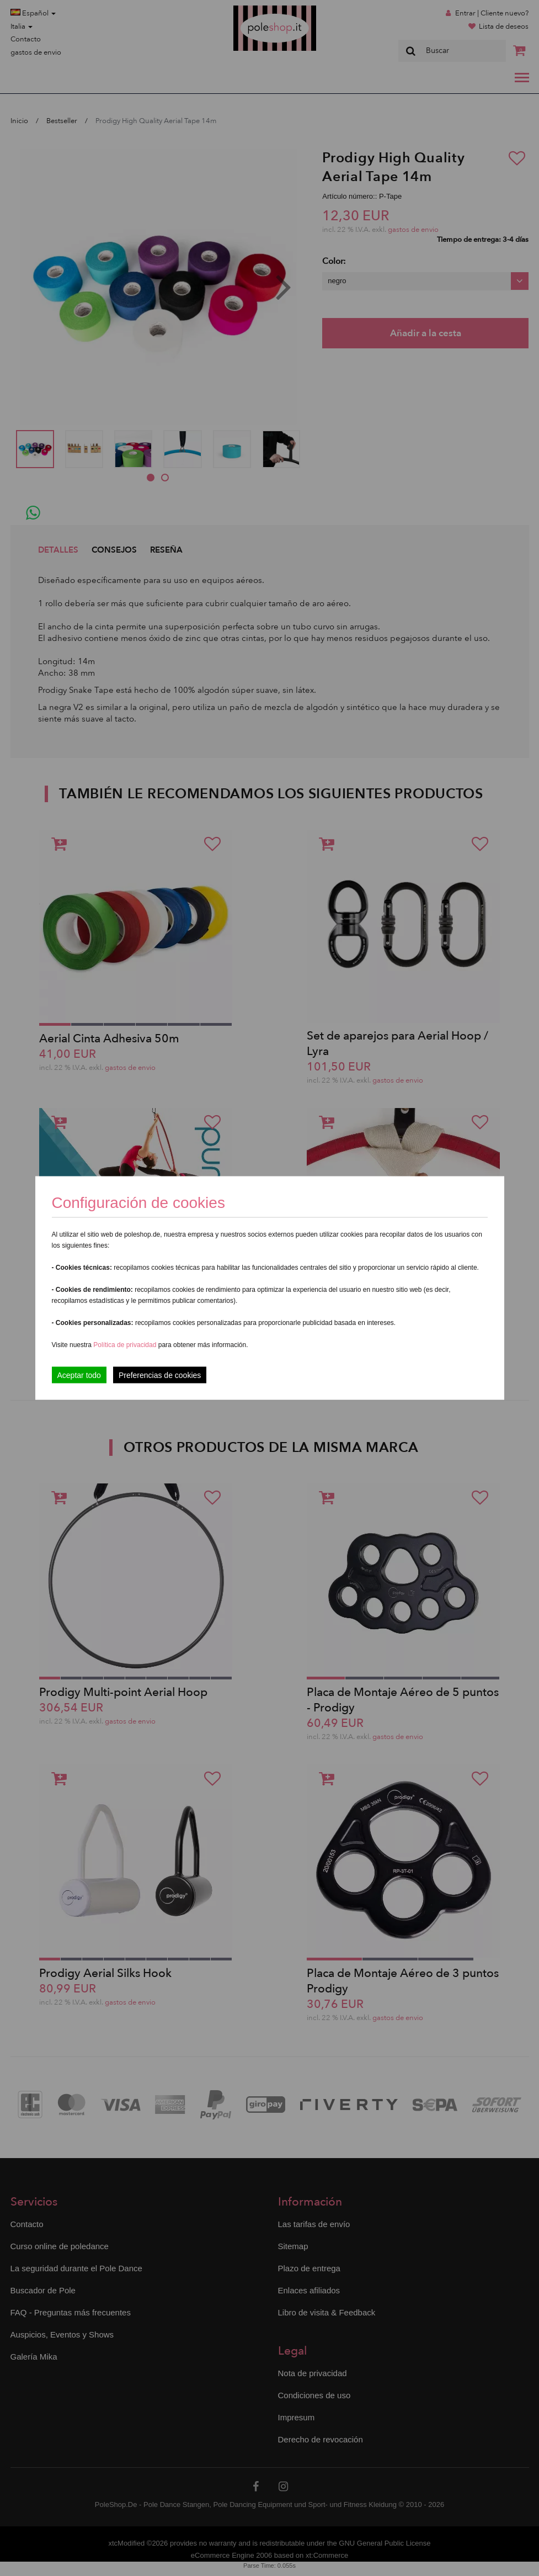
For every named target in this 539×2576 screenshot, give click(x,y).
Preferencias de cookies (160, 1375)
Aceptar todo (79, 1375)
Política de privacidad (125, 1345)
